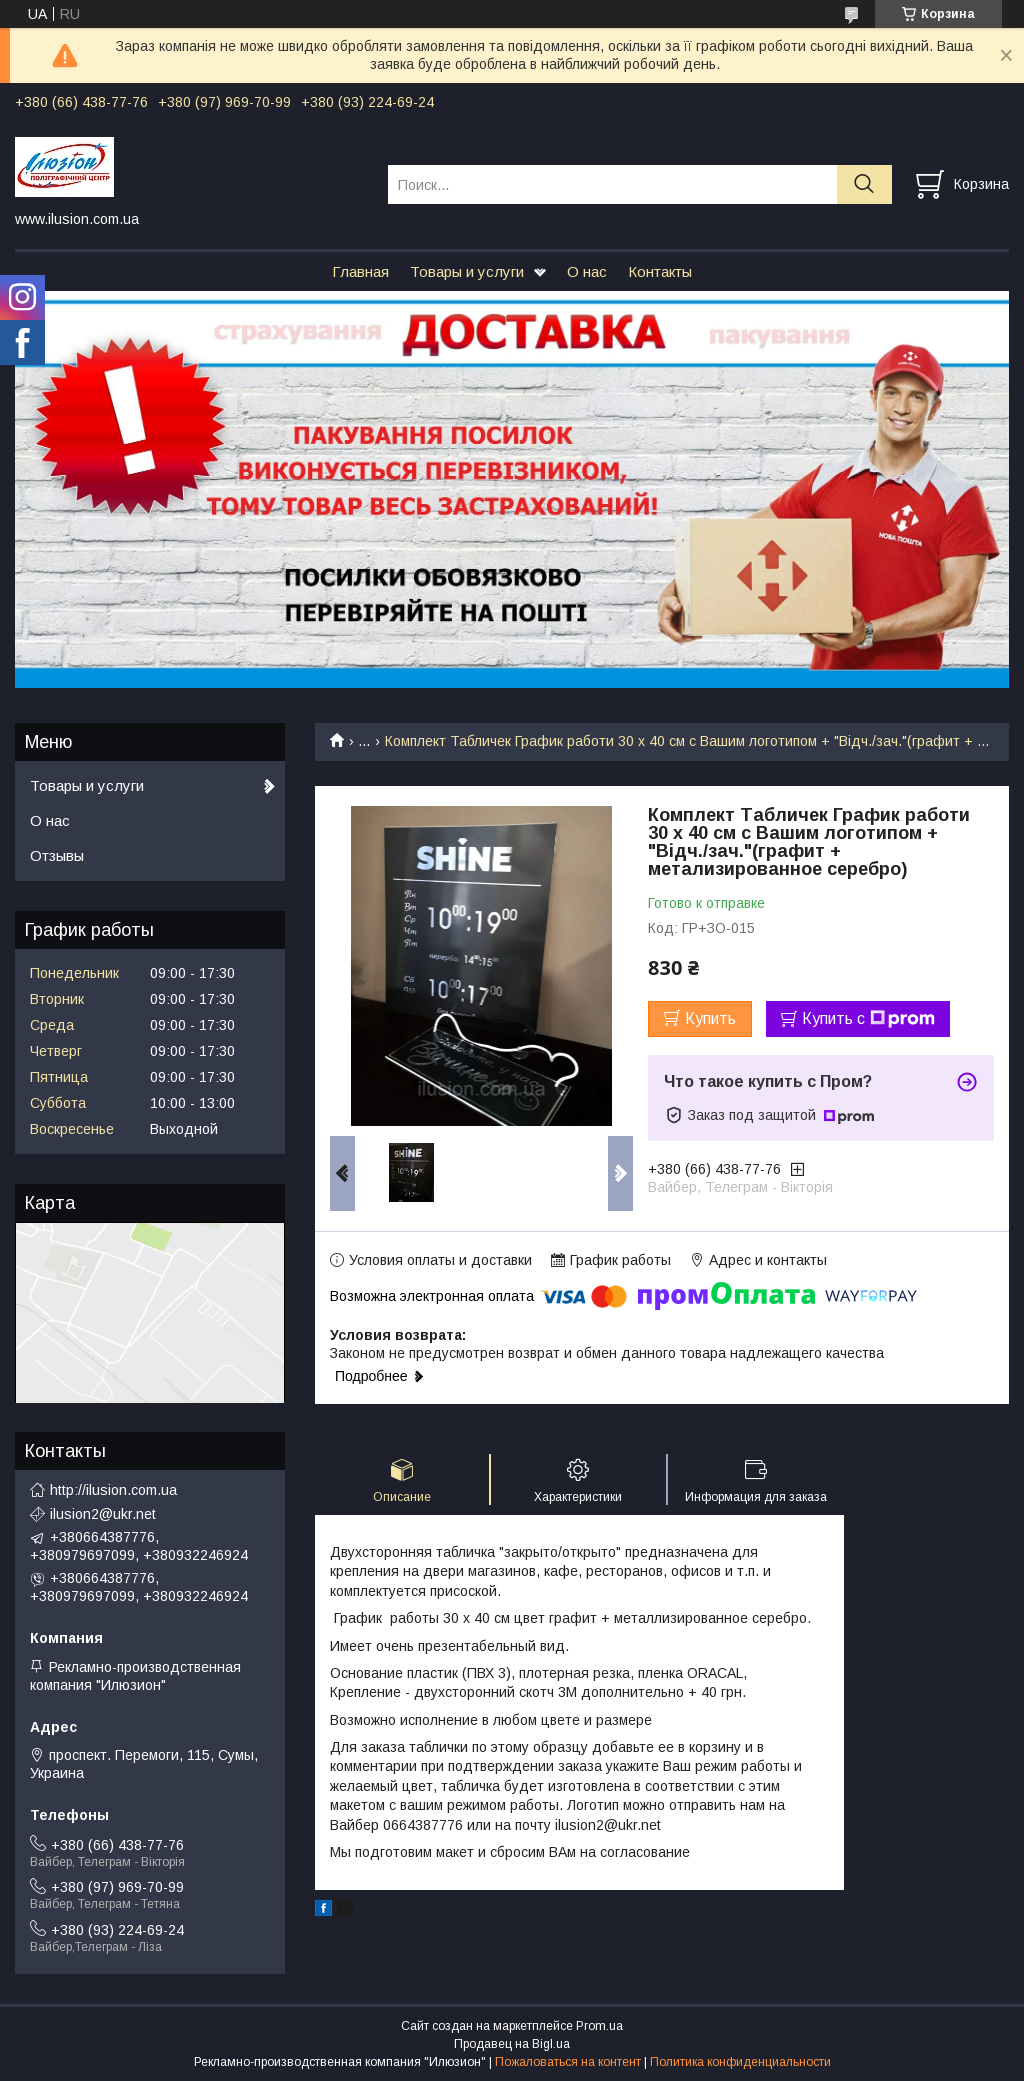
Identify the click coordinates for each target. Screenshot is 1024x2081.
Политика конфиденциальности (740, 2062)
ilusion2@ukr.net (103, 1514)
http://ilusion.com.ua (113, 1490)
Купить (710, 1018)
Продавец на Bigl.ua (512, 2044)
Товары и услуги (467, 271)
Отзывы (57, 855)
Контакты (660, 271)
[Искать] (864, 184)
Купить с (868, 1019)
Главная (360, 271)
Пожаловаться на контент (568, 2062)
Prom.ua (599, 2026)
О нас (587, 271)
